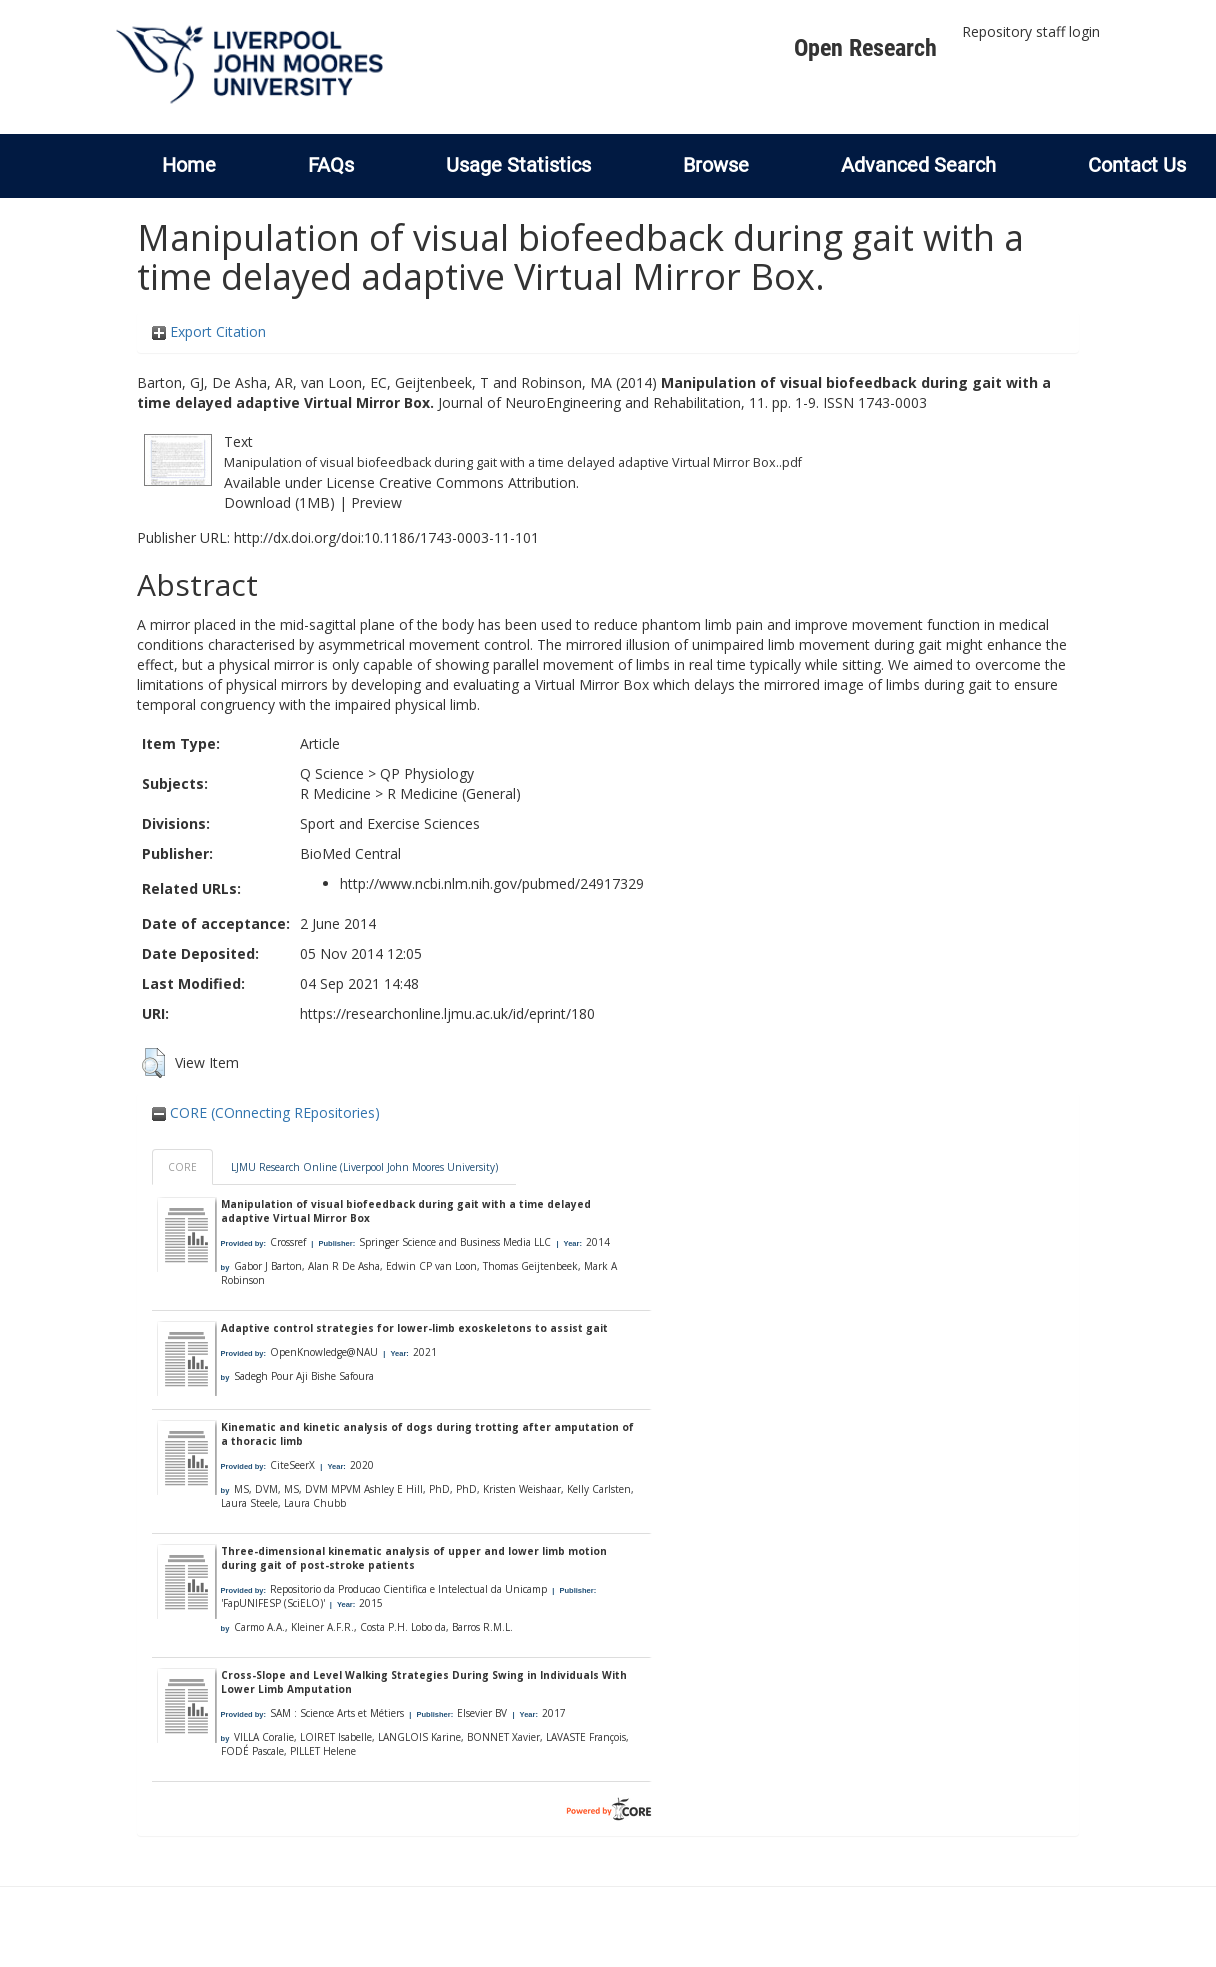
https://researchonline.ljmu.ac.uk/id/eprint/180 (447, 1013)
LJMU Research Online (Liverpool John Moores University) (364, 1167)
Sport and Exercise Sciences (390, 823)
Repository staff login (1031, 31)
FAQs (331, 165)
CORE (182, 1167)
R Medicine (335, 793)
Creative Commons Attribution (477, 482)
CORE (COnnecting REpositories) (266, 1112)
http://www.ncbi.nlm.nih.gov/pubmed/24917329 (492, 883)
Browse (716, 165)
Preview (376, 502)
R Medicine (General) (454, 793)
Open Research (865, 48)
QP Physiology (427, 773)
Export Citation (209, 331)
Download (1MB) (279, 502)
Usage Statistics (518, 165)
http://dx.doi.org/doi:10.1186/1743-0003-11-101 (386, 537)
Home (189, 165)
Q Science (332, 773)
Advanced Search (918, 165)
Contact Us (1137, 165)
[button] (153, 1063)
